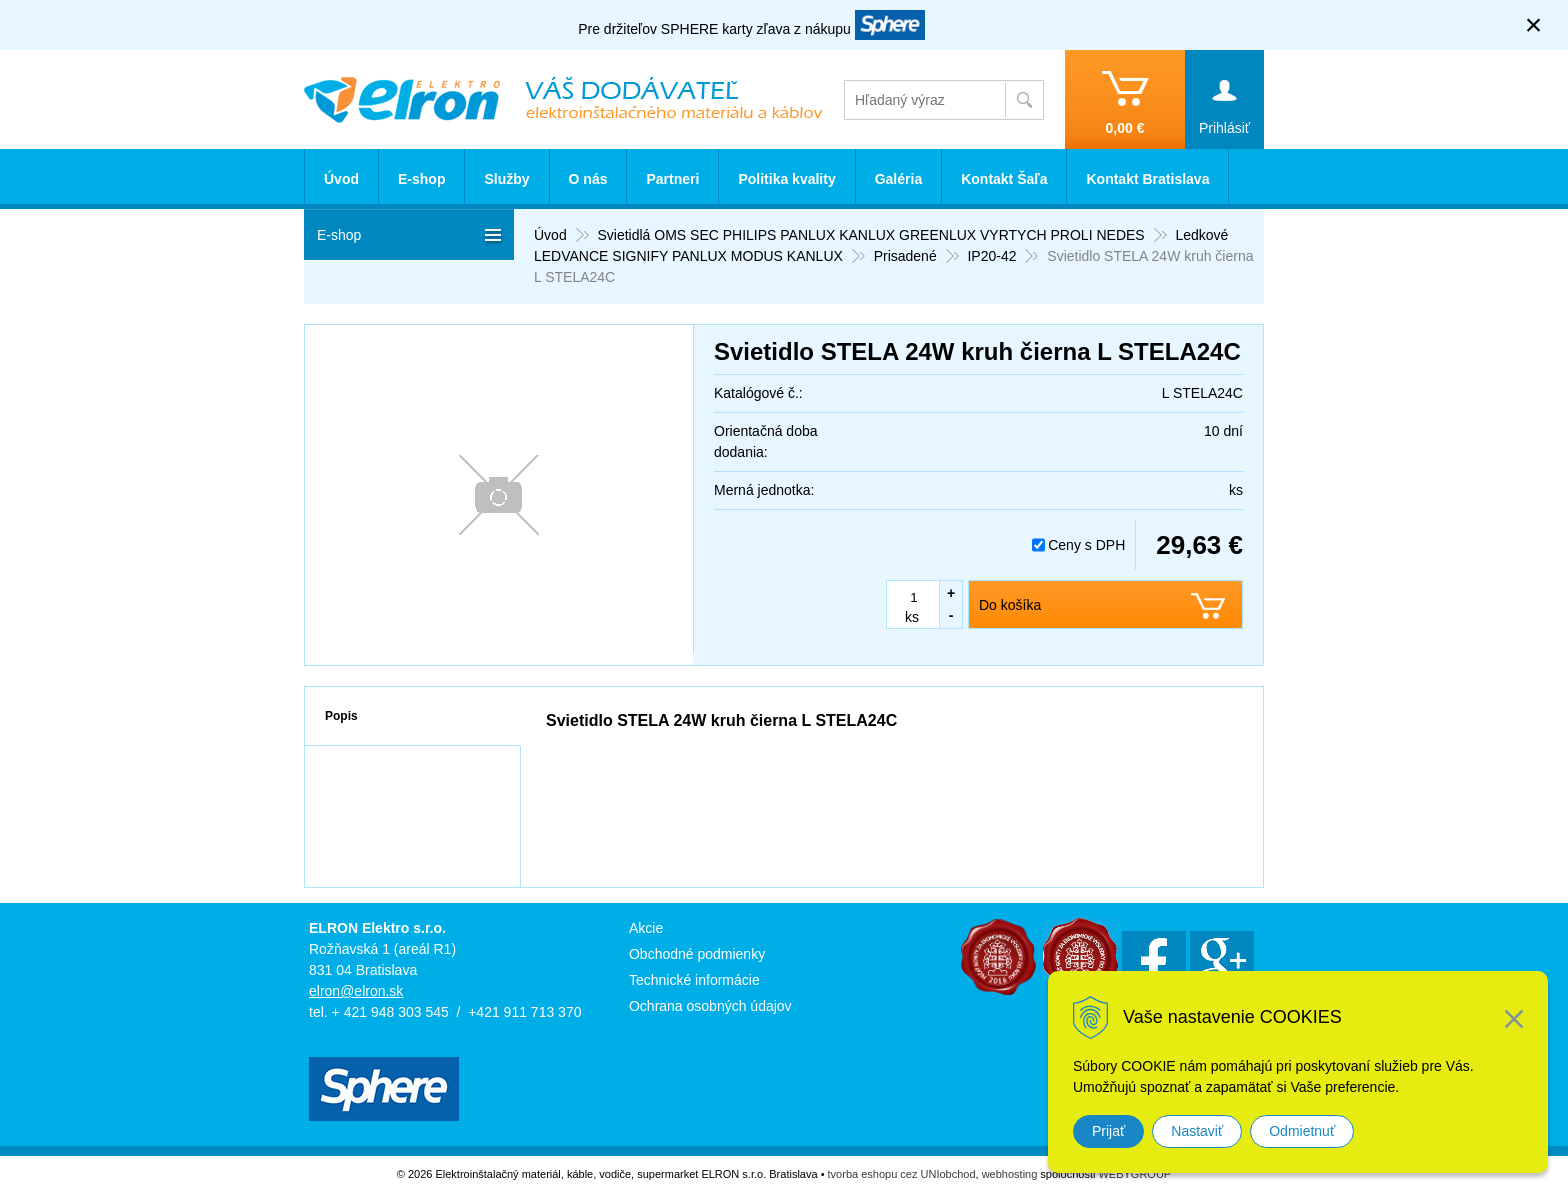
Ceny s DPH (1086, 545)
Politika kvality (786, 179)
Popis (341, 716)
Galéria (898, 179)
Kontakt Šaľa (1004, 179)
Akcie (646, 928)
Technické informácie (694, 980)
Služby (506, 179)
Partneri (672, 179)
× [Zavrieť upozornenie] (1534, 24)
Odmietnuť (1302, 1131)
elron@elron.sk (356, 991)
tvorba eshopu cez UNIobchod (902, 1174)
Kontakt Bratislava (1147, 179)
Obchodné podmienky (697, 954)
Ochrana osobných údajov (710, 1006)
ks (912, 617)
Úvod (341, 179)
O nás (588, 179)
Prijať (1108, 1131)
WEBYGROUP (1134, 1174)
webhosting (1010, 1174)
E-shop (421, 179)
